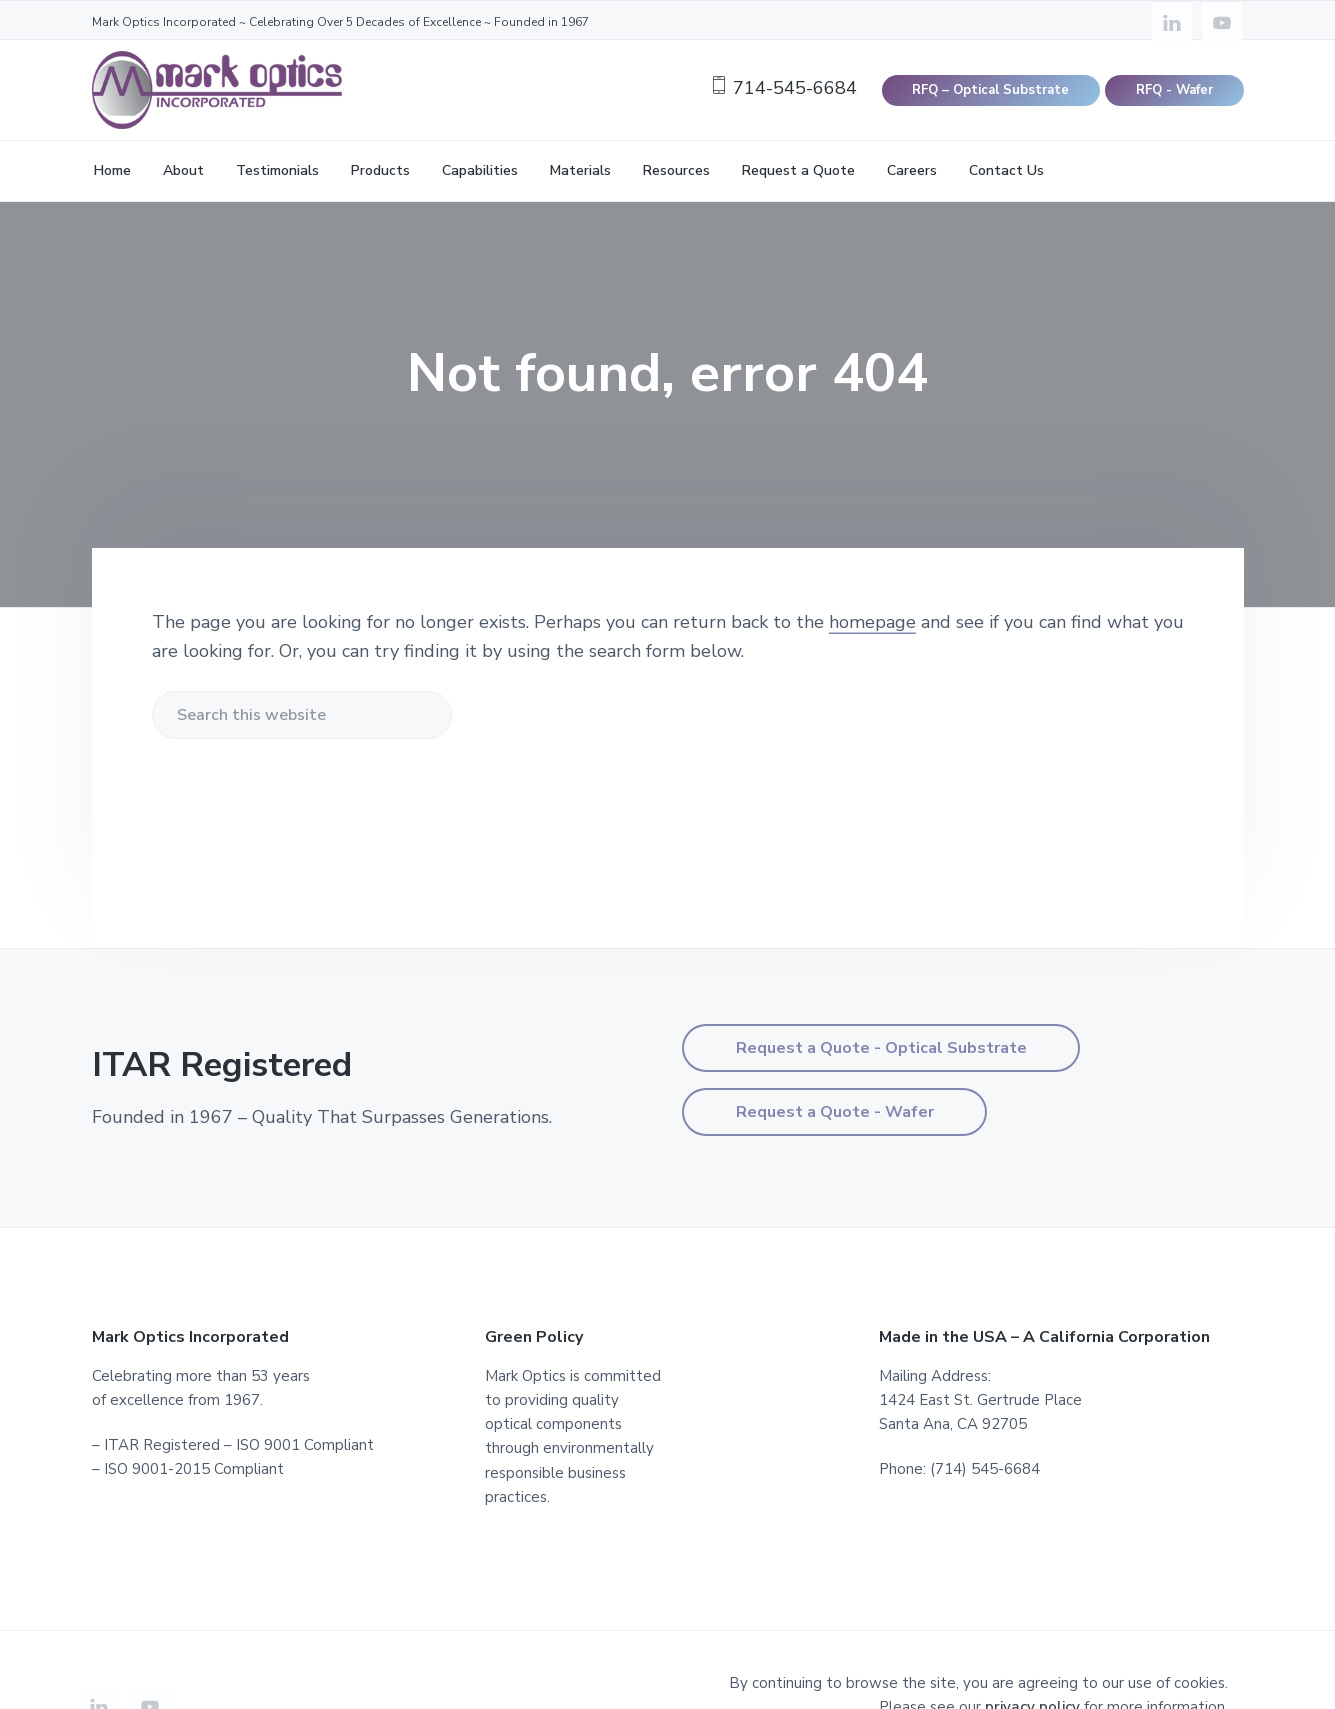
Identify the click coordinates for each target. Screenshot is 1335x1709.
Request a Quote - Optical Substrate (881, 1048)
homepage (872, 622)
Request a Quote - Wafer (835, 1112)
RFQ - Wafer (1174, 90)
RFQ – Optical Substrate (990, 90)
